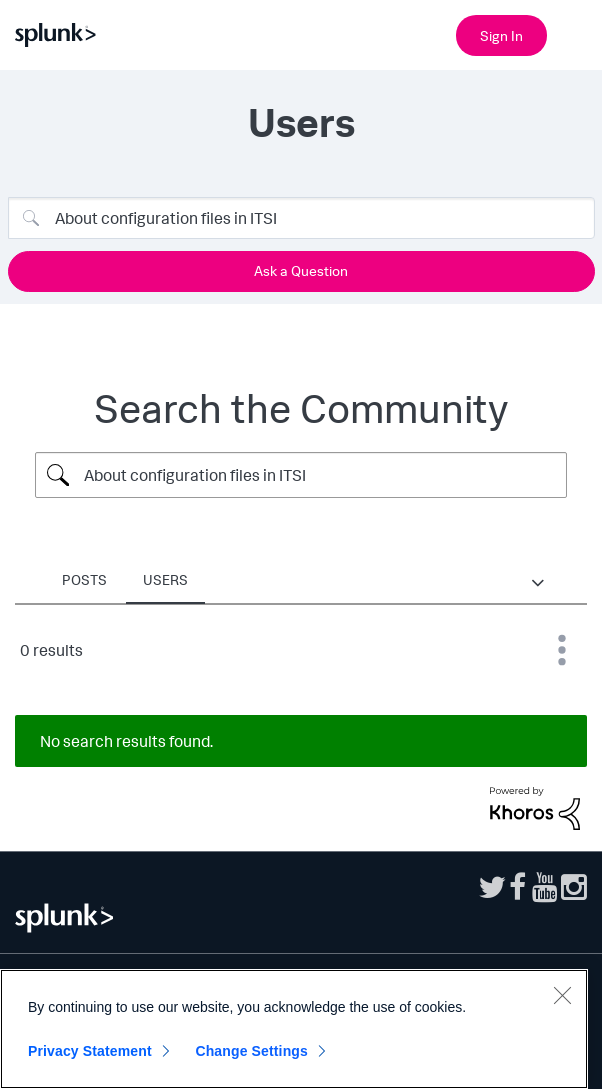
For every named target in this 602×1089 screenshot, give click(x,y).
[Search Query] (301, 475)
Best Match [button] (562, 650)
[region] (294, 1029)
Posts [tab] (84, 579)
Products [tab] (350, 579)
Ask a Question (301, 270)
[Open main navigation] (575, 33)
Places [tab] (250, 579)
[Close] (562, 995)
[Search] (301, 218)
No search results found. (126, 741)
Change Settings (251, 1051)
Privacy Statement (90, 1051)
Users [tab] (165, 579)
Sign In (501, 35)
